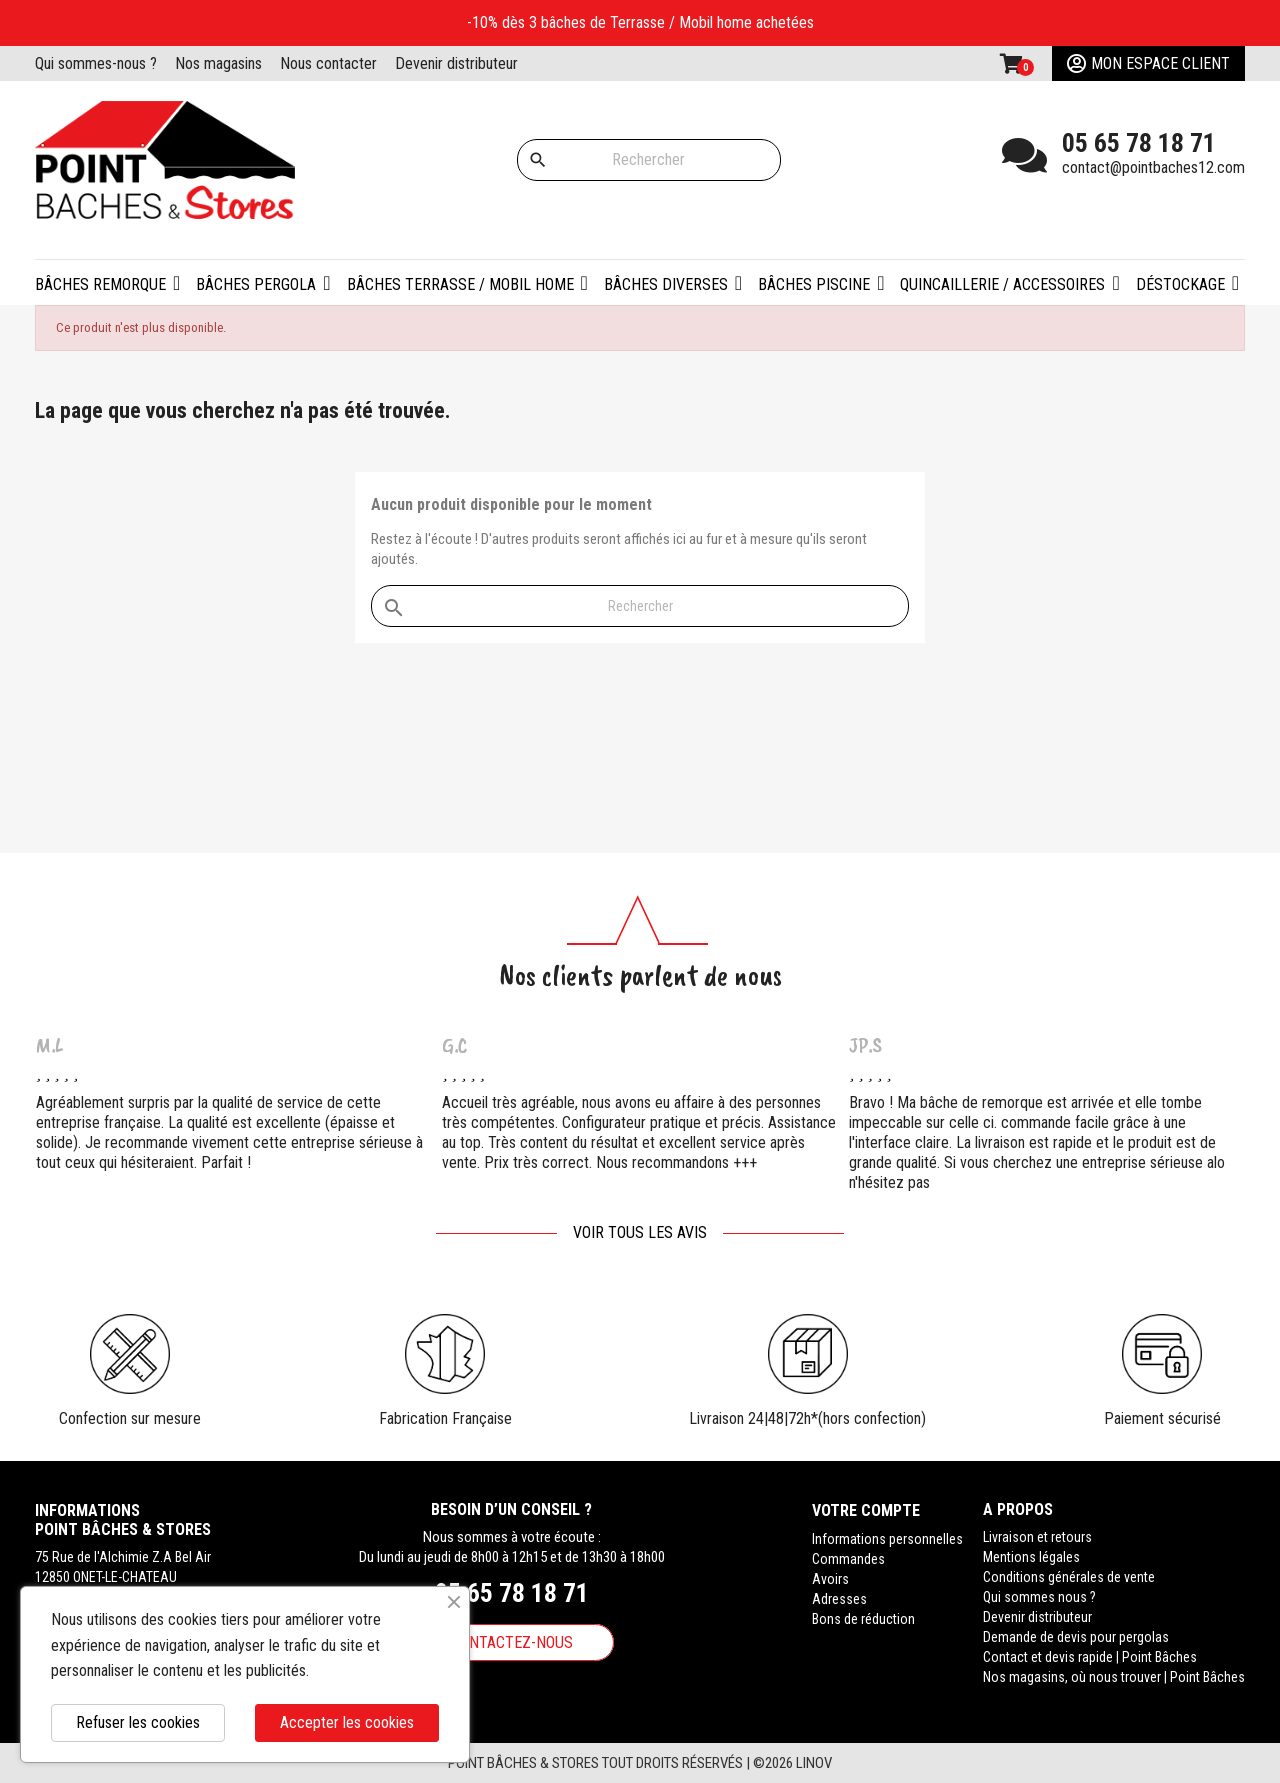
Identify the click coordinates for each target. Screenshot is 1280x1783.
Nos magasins (218, 63)
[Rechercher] (649, 160)
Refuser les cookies (138, 1722)
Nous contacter (328, 63)
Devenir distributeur (456, 63)
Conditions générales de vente (1069, 1577)
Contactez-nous (512, 1642)
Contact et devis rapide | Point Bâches (1090, 1657)
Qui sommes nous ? (1039, 1597)
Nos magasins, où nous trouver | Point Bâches (1114, 1677)
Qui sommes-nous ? (96, 63)
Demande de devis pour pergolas (1076, 1637)
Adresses (839, 1597)
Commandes (848, 1557)
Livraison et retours (1037, 1537)
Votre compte (866, 1509)
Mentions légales (1031, 1557)
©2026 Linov (792, 1763)
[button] (263, 282)
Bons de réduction (863, 1617)
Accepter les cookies (347, 1722)
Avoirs (830, 1577)
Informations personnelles (887, 1537)
